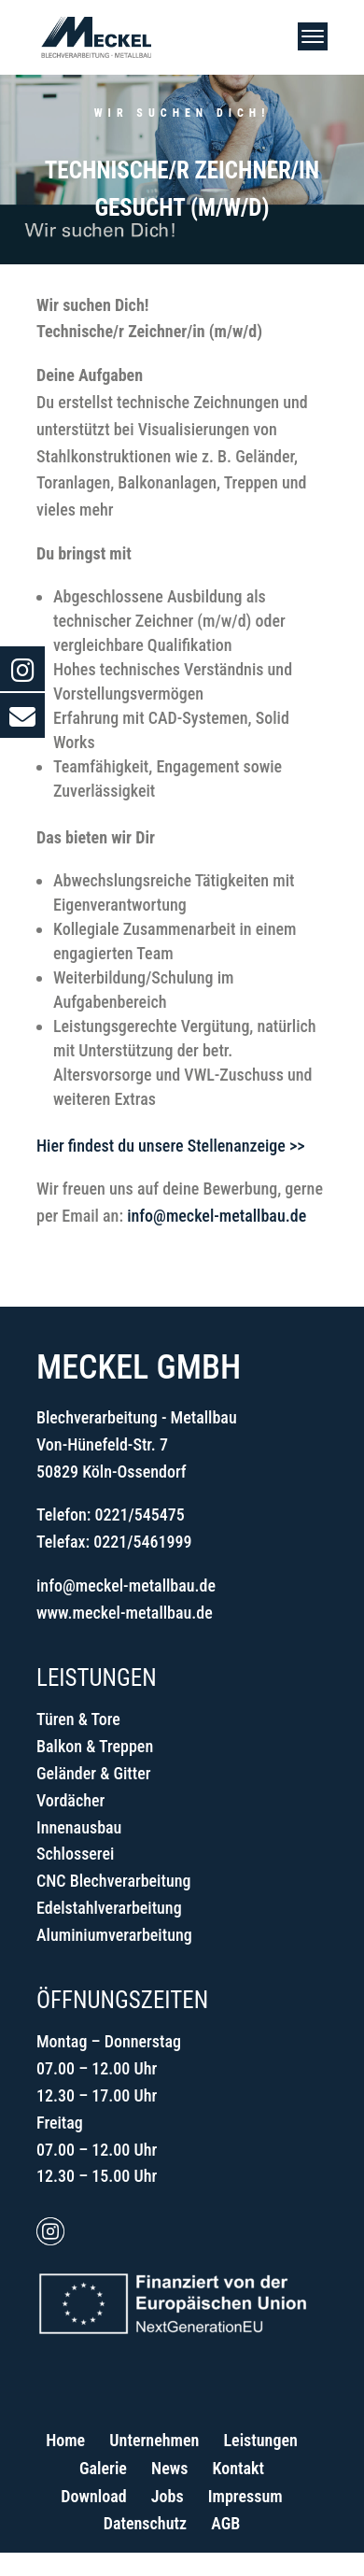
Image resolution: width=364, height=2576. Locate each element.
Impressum (245, 2496)
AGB (225, 2523)
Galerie (103, 2468)
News (169, 2468)
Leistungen (260, 2440)
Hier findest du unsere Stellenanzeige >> (170, 1145)
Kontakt (238, 2468)
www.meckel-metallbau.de (124, 1612)
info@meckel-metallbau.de (216, 1215)
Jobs (167, 2496)
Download (93, 2496)
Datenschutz (145, 2523)
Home (65, 2440)
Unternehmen (154, 2440)
